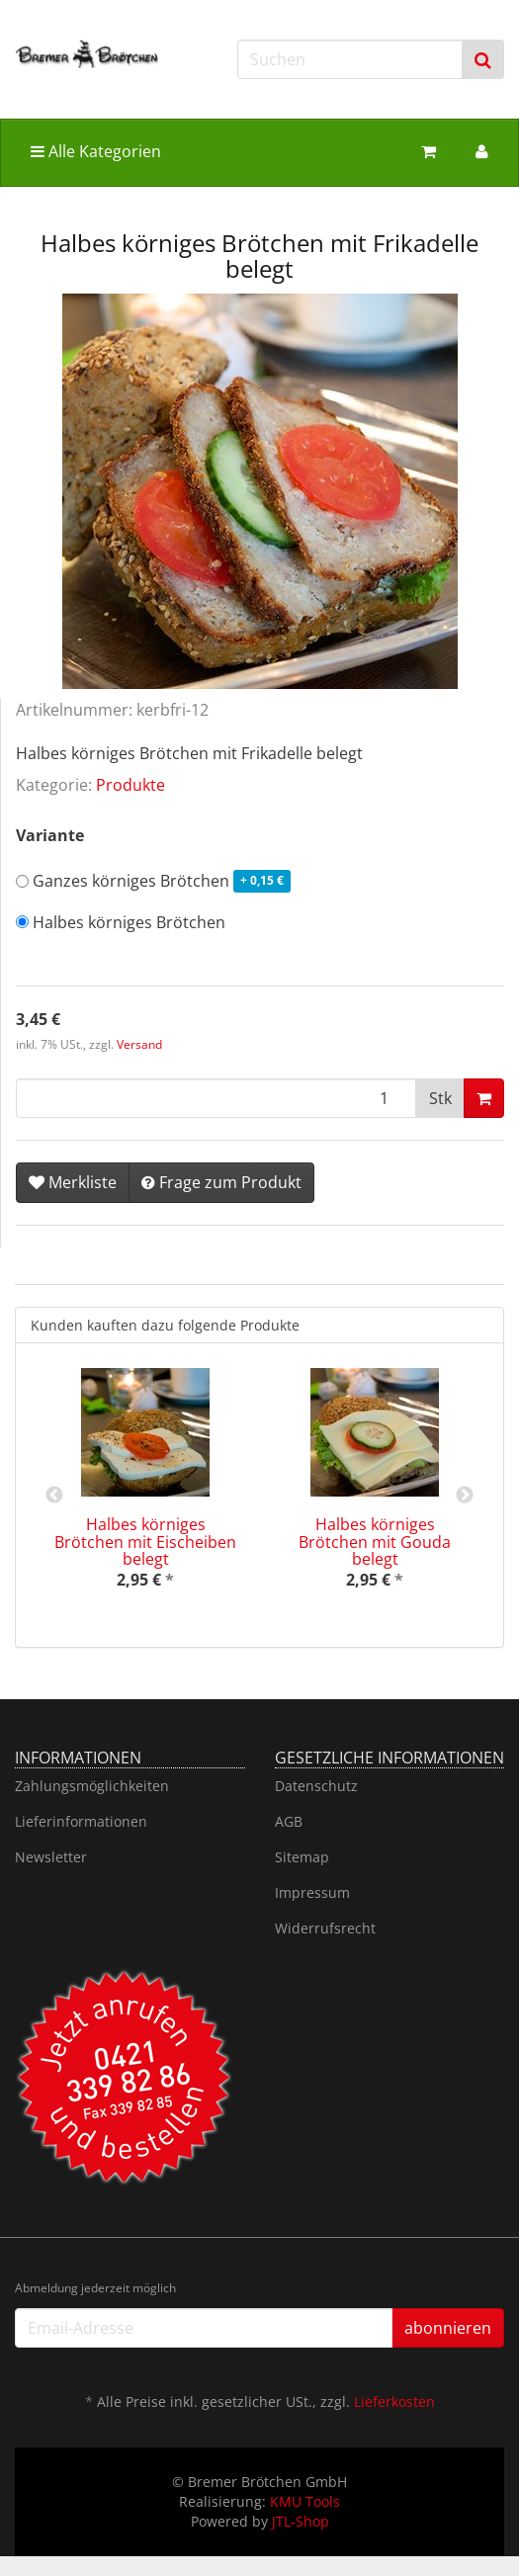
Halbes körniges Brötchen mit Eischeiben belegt (145, 1541)
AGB (289, 1821)
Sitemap (302, 1856)
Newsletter (51, 1856)
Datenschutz (316, 1785)
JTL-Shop (300, 2521)
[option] (145, 1495)
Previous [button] (54, 1495)
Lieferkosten (394, 2401)
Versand (139, 1044)
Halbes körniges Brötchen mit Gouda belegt (375, 1541)
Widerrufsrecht (325, 1928)
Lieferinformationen (81, 1821)
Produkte (130, 785)
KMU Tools (305, 2501)
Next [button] (464, 1495)
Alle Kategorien (96, 151)
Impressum (312, 1892)
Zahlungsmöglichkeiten (92, 1785)
